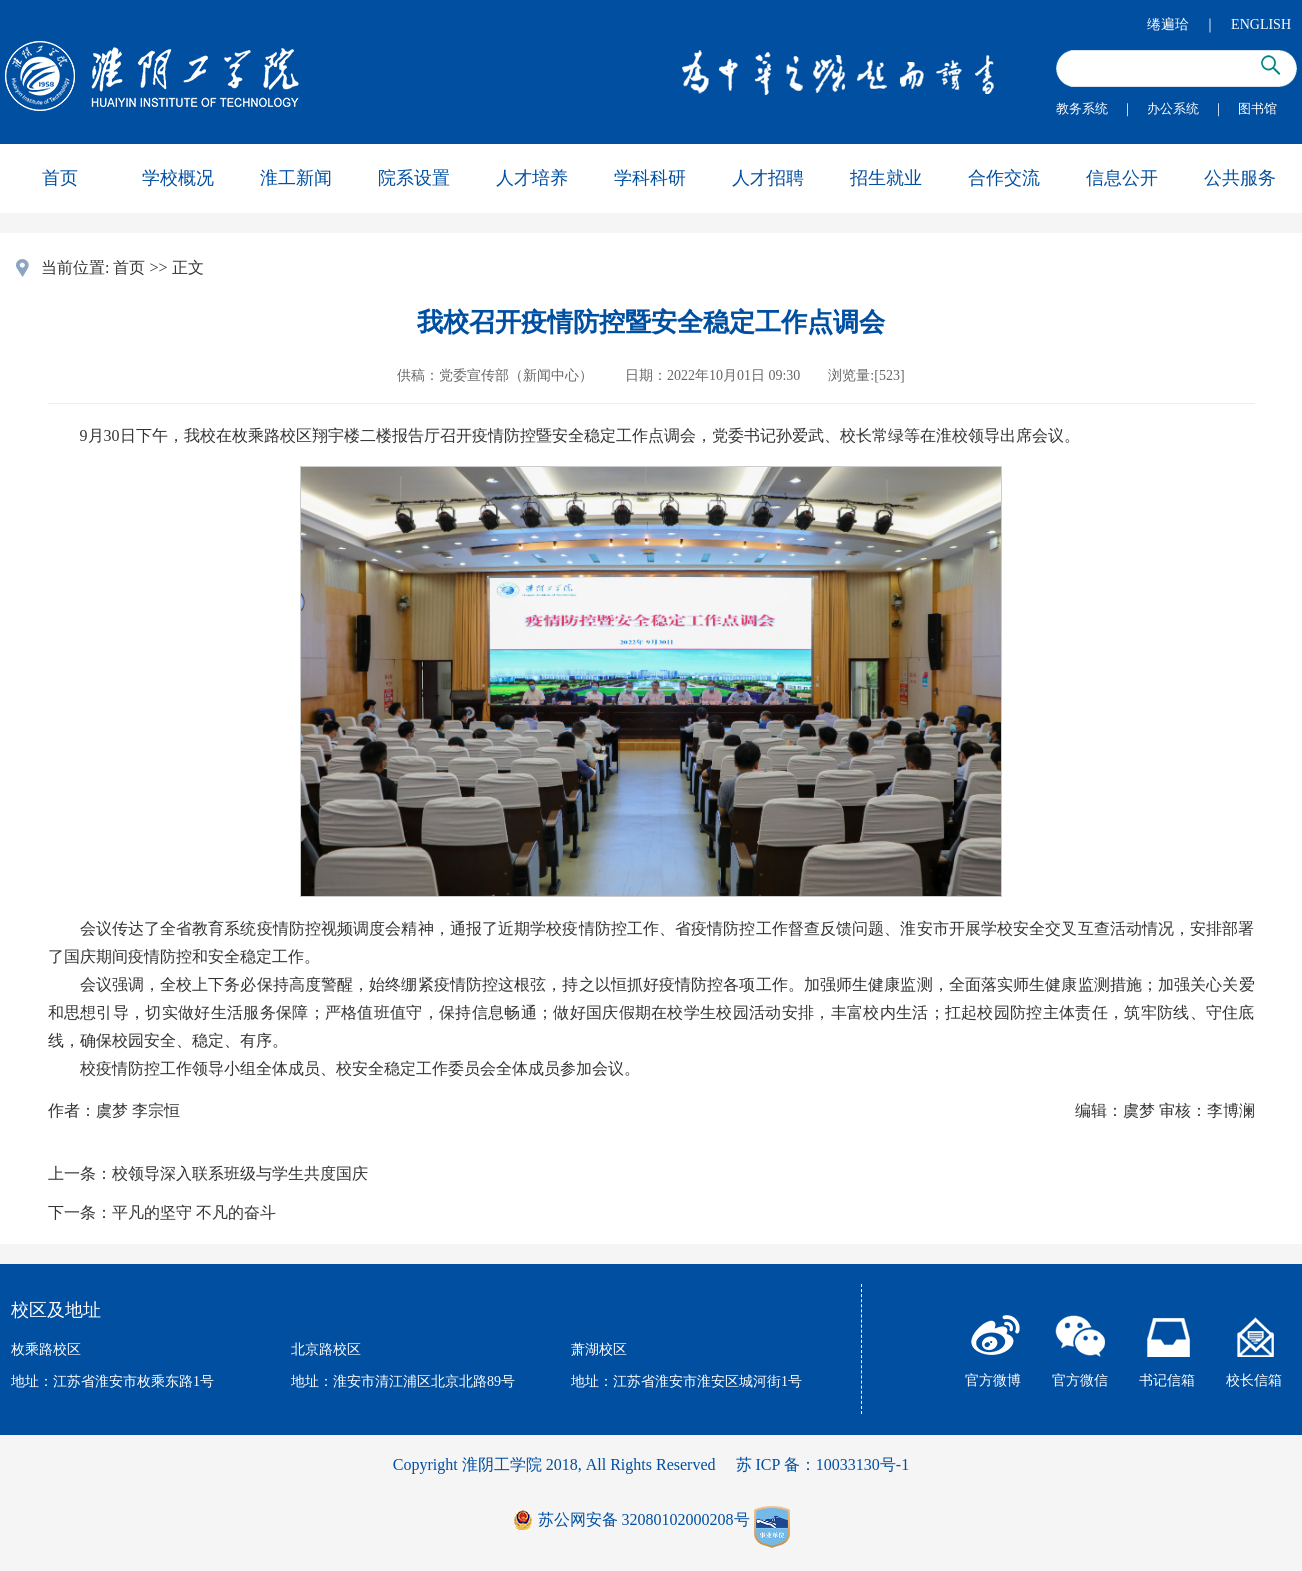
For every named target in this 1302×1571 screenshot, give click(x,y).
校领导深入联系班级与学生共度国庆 (240, 1173)
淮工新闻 (296, 178)
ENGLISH (1261, 24)
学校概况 (178, 178)
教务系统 (1082, 108)
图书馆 (1257, 108)
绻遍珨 (1168, 24)
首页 (60, 178)
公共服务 (1240, 178)
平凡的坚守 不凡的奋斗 (194, 1212)
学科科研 (650, 178)
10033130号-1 (862, 1464)
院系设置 (414, 178)
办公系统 (1173, 108)
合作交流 (1004, 178)
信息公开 (1122, 178)
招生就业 (886, 178)
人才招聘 (768, 178)
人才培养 (532, 178)
